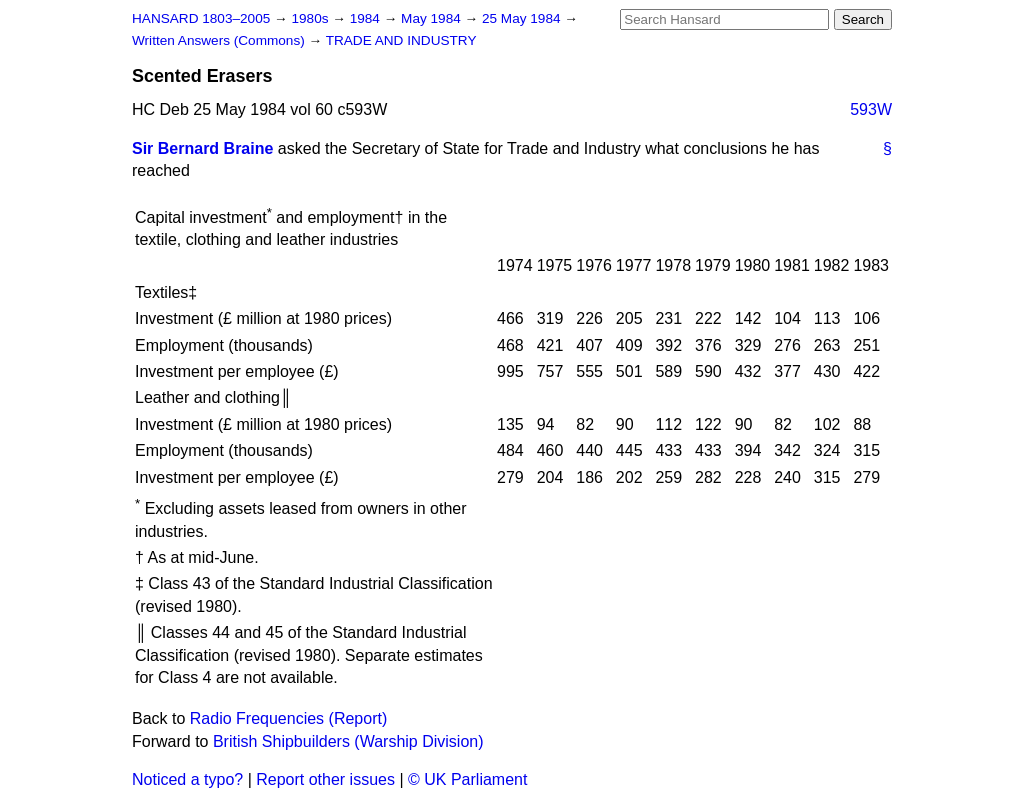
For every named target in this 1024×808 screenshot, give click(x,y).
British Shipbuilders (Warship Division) (348, 741)
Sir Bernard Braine (202, 148)
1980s (311, 18)
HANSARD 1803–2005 (201, 18)
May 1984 (432, 18)
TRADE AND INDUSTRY (401, 40)
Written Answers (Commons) (220, 40)
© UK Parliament (467, 779)
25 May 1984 (523, 18)
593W (871, 109)
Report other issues (325, 779)
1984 (367, 18)
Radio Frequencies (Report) (288, 718)
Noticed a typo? (187, 779)
